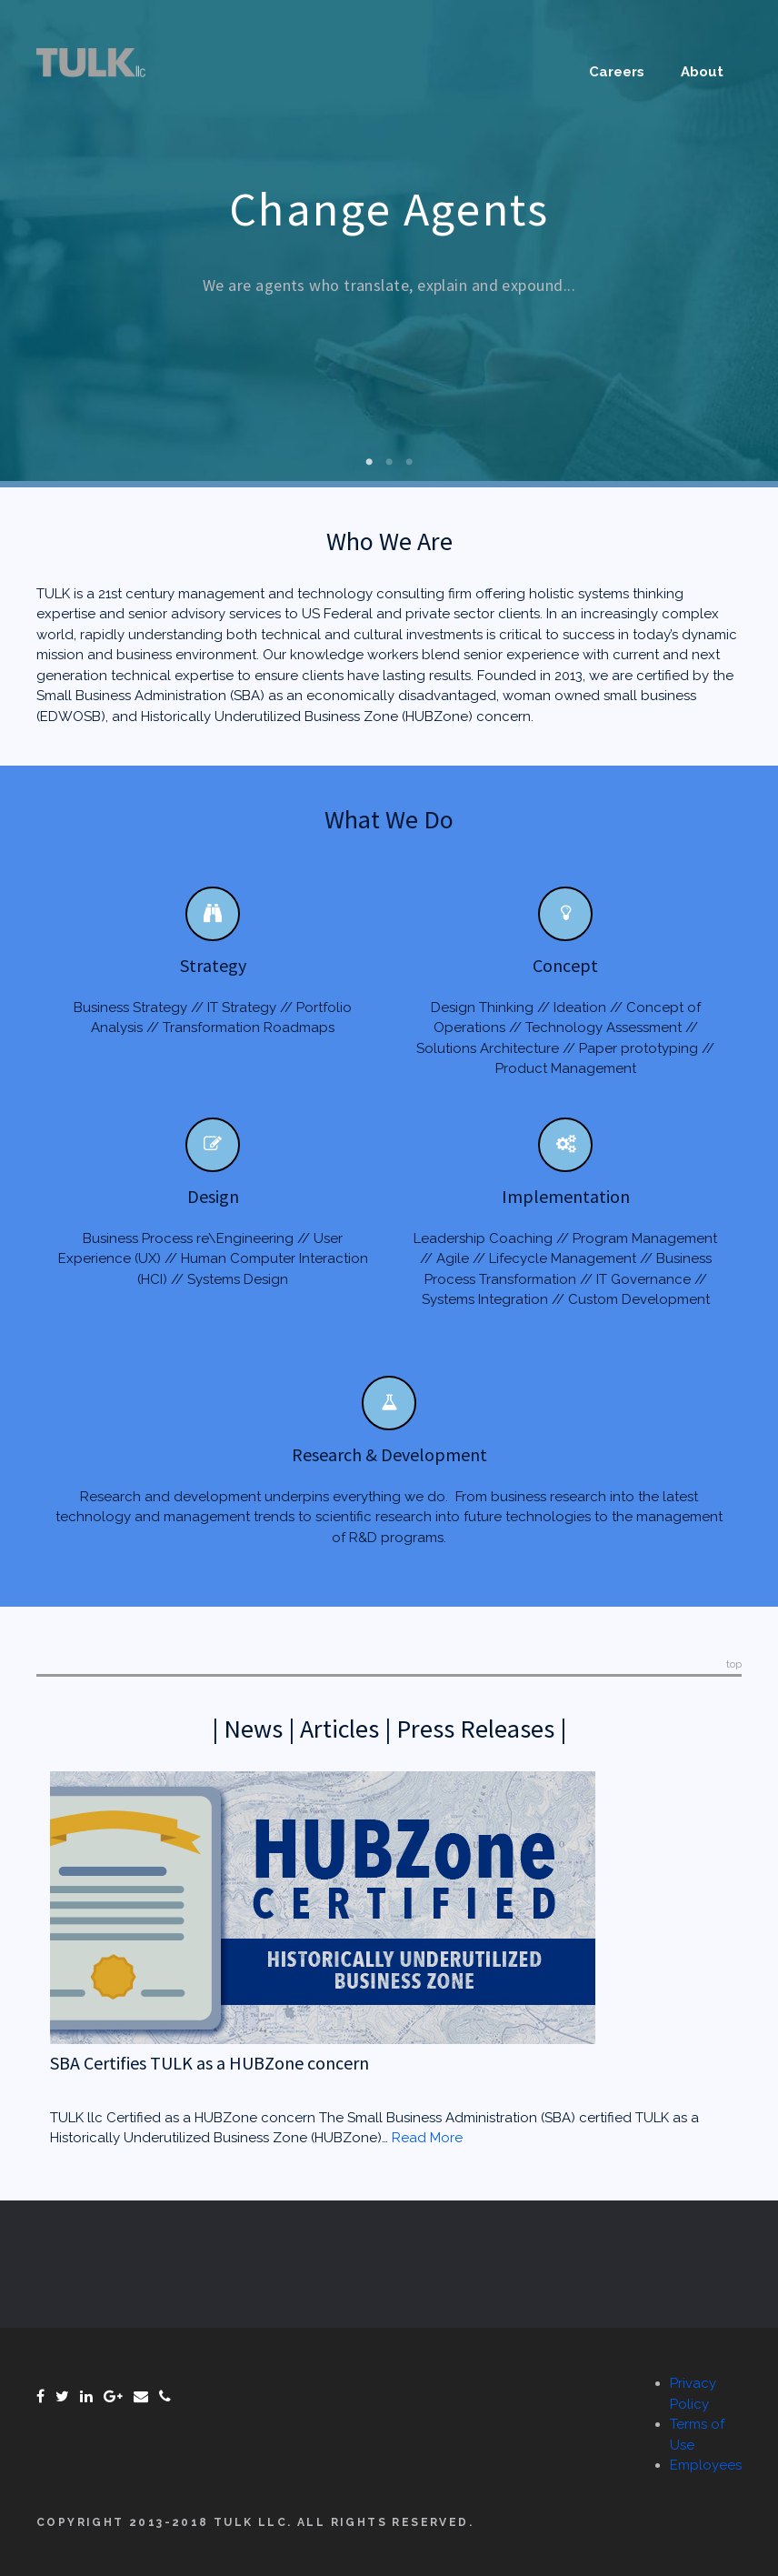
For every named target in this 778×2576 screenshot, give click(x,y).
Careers (616, 72)
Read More (427, 2138)
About (702, 72)
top (734, 1664)
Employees (706, 2465)
